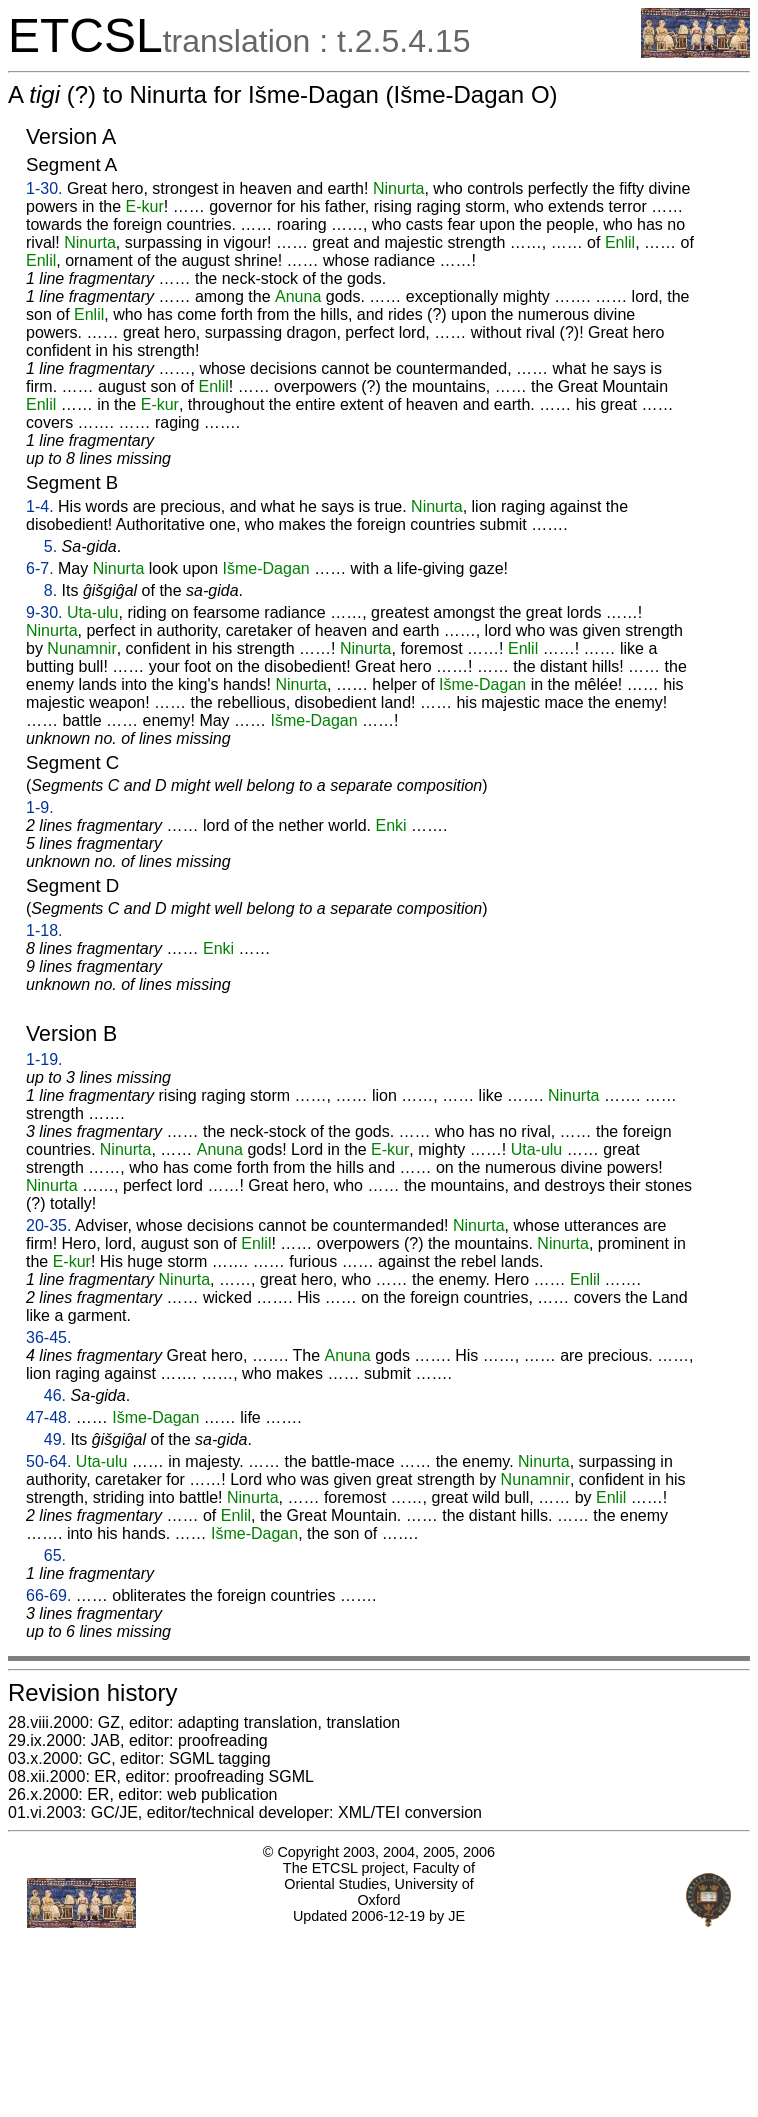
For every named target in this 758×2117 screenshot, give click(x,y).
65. (55, 1555)
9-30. (44, 612)
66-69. (48, 1595)
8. (50, 590)
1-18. (44, 930)
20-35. (48, 1225)
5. (50, 546)
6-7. (40, 568)
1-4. (40, 506)
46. (55, 1395)
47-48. (48, 1417)
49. (55, 1439)
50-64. (48, 1461)
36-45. (48, 1337)
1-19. (44, 1059)
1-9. (40, 807)
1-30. (44, 188)
